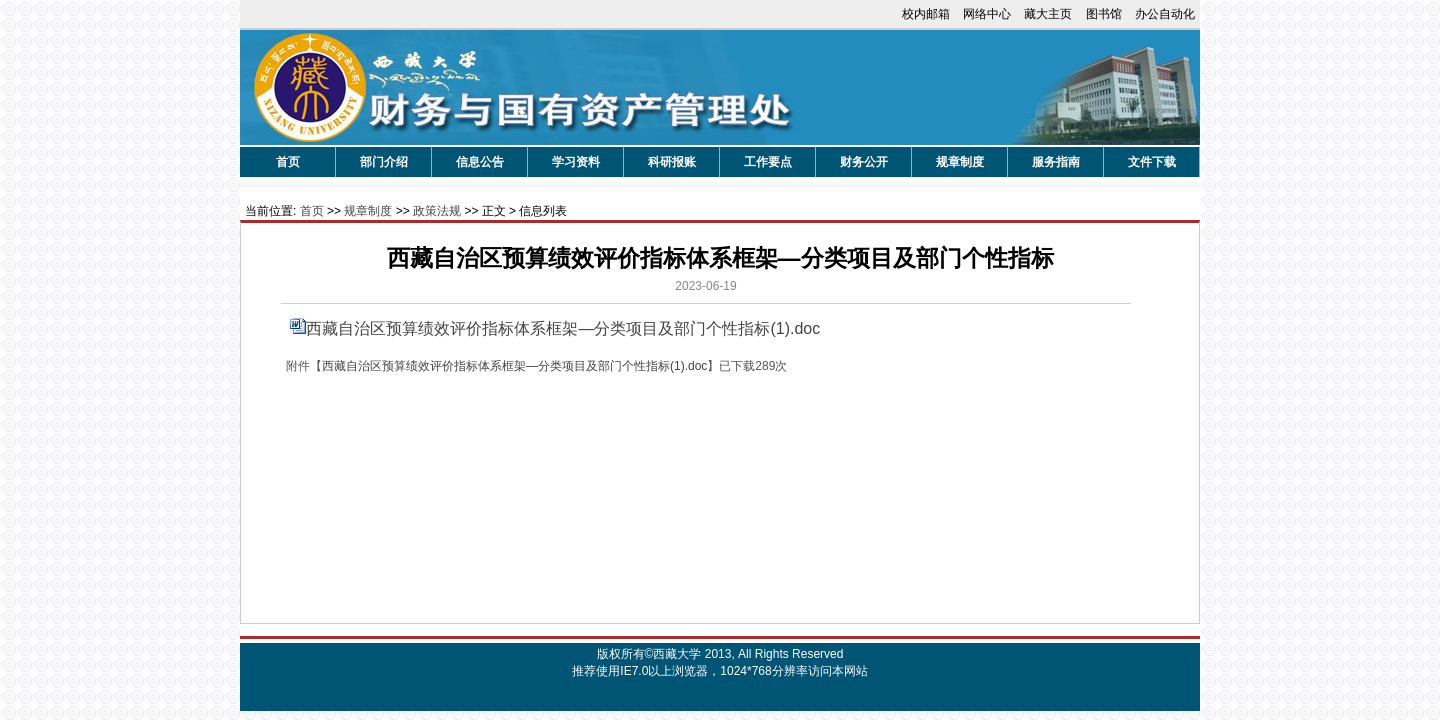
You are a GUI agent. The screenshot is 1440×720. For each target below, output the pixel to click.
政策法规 (437, 211)
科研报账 (672, 162)
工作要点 (768, 162)
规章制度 (960, 162)
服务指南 (1056, 162)
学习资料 (576, 162)
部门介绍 (384, 162)
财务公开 (864, 162)
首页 (288, 162)
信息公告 (480, 162)
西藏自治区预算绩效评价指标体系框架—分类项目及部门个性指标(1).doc (563, 328)
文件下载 (1152, 162)
